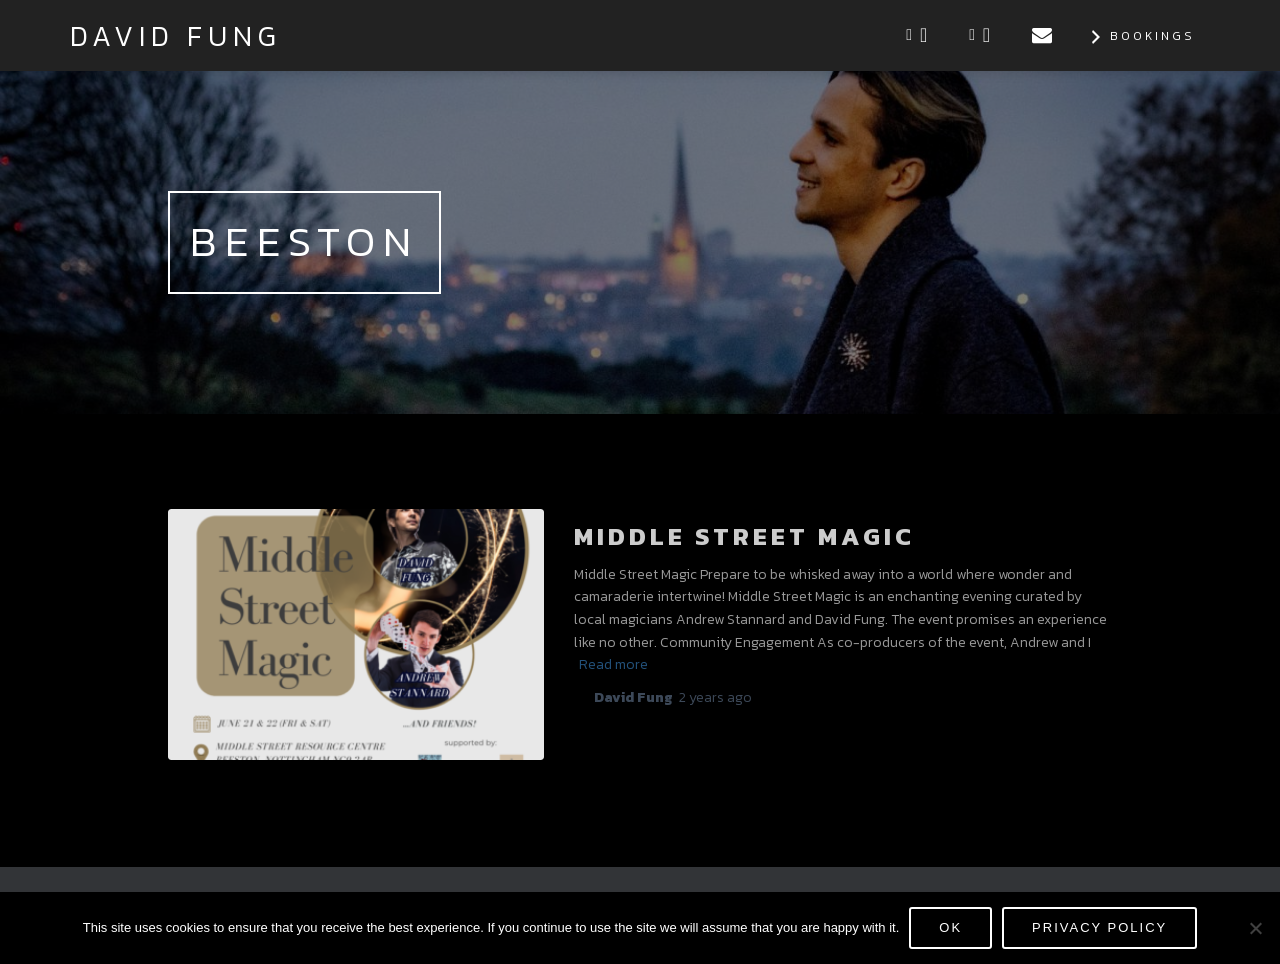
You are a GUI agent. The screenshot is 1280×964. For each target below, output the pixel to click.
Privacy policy (1099, 927)
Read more (613, 664)
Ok (950, 927)
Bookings (1140, 37)
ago (715, 697)
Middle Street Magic (744, 536)
